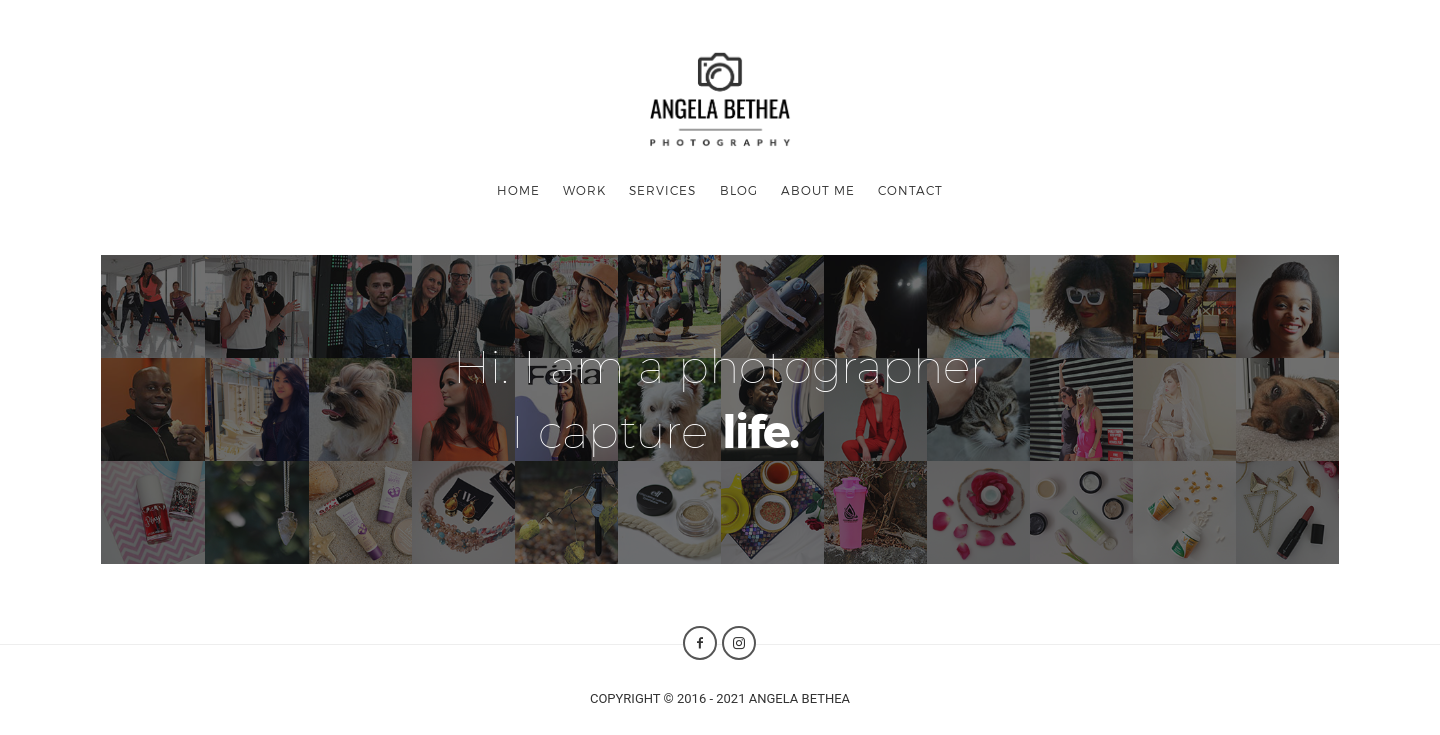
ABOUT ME (818, 190)
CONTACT (910, 190)
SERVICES (662, 190)
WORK (584, 190)
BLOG (739, 190)
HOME (518, 190)
